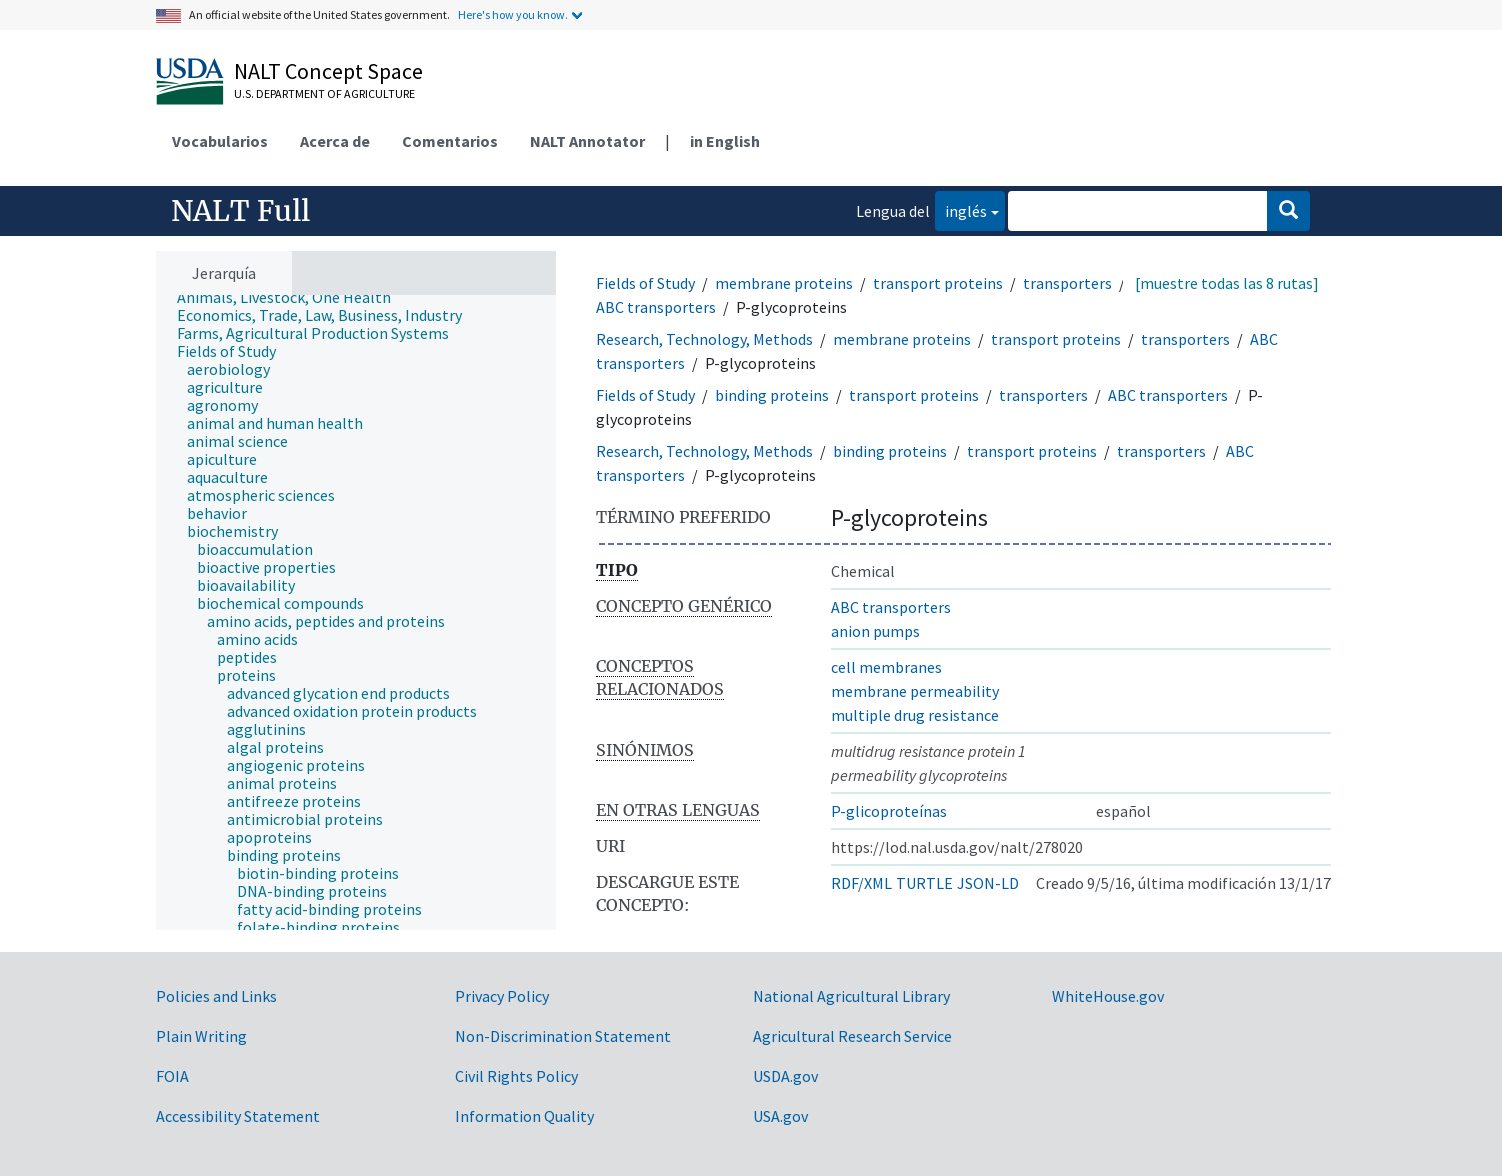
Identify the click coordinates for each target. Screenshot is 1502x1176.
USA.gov (780, 1116)
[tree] (356, 612)
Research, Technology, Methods (704, 339)
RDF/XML (861, 883)
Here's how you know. (513, 14)
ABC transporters (656, 307)
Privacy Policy (502, 996)
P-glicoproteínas (889, 811)
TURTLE (924, 883)
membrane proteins (784, 283)
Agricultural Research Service (852, 1036)
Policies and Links (216, 996)
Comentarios (450, 141)
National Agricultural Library (851, 996)
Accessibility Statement (238, 1116)
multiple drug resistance (915, 715)
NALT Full (240, 211)
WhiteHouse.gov (1108, 996)
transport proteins (938, 283)
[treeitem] (292, 297)
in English (725, 141)
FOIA (172, 1076)
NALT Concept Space (328, 71)
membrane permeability (915, 691)
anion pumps (875, 631)
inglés (961, 209)
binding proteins (772, 395)
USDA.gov (785, 1076)
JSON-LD (988, 883)
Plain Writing (201, 1036)
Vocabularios (220, 141)
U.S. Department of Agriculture (324, 93)
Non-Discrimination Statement (563, 1036)
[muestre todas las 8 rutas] (1227, 283)
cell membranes (886, 667)
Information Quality (524, 1116)
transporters (1067, 283)
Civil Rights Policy (516, 1076)
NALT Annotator (587, 141)
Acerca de (335, 141)
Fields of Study (645, 283)
